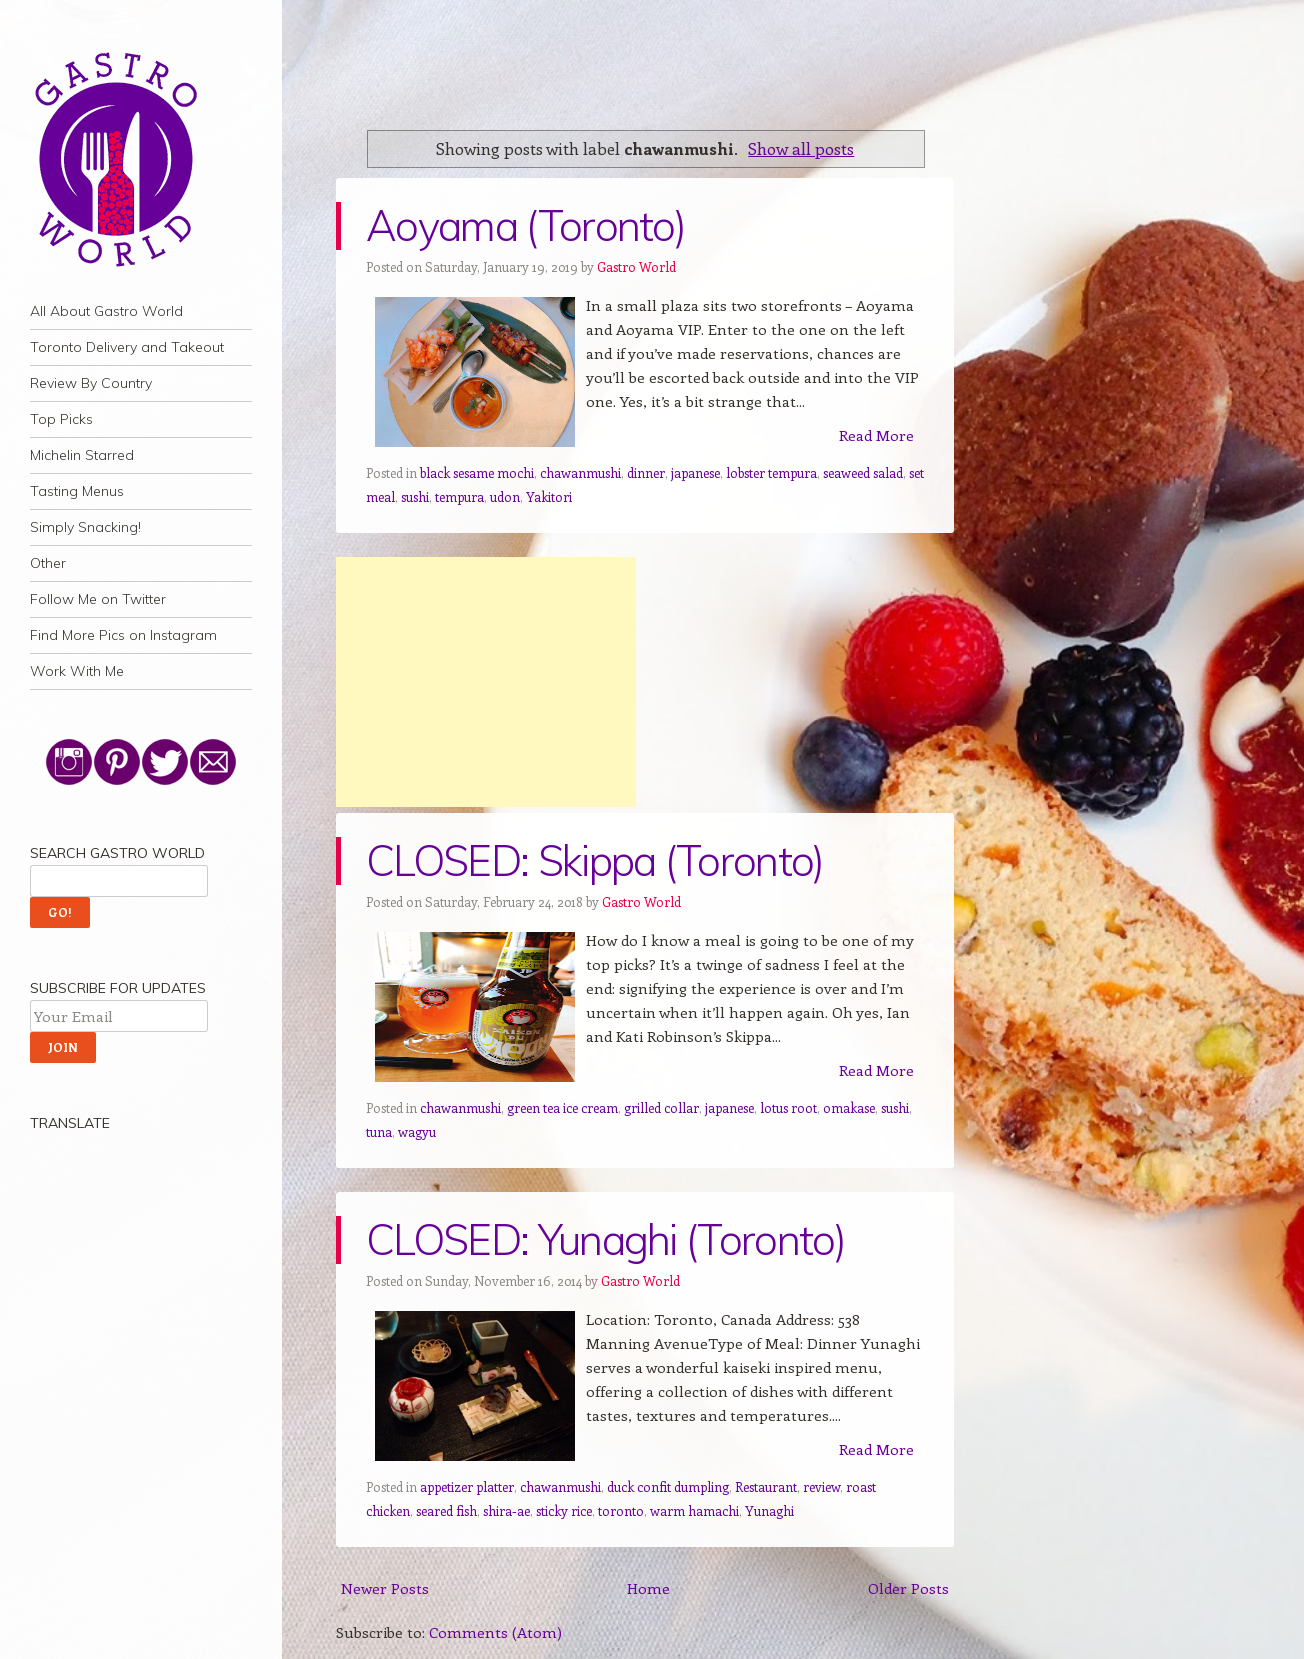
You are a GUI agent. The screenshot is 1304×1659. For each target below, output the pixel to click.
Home (648, 1588)
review (821, 1486)
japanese (695, 472)
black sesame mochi (477, 472)
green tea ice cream (562, 1107)
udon (505, 496)
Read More (876, 435)
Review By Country (91, 383)
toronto (621, 1510)
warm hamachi (694, 1510)
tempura (459, 496)
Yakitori (549, 496)
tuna (379, 1131)
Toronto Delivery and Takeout (127, 347)
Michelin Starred (82, 455)
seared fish (446, 1510)
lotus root (788, 1107)
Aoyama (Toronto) (525, 225)
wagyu (417, 1131)
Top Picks (61, 419)
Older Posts (908, 1588)
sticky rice (564, 1510)
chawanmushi (580, 472)
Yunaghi (769, 1510)
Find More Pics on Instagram (123, 635)
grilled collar (661, 1107)
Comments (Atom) (495, 1632)
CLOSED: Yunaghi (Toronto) (605, 1239)
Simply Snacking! (85, 527)
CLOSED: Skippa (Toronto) (595, 860)
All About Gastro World (106, 311)
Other (48, 563)
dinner (646, 472)
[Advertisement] (486, 682)
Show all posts (801, 148)
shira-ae (506, 1510)
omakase (849, 1107)
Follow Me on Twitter (98, 599)
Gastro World (636, 266)
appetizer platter (467, 1486)
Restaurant (766, 1486)
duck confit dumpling (668, 1486)
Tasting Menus (77, 491)
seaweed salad (863, 472)
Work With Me (77, 671)
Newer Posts (385, 1588)
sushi (415, 496)
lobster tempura (771, 472)
